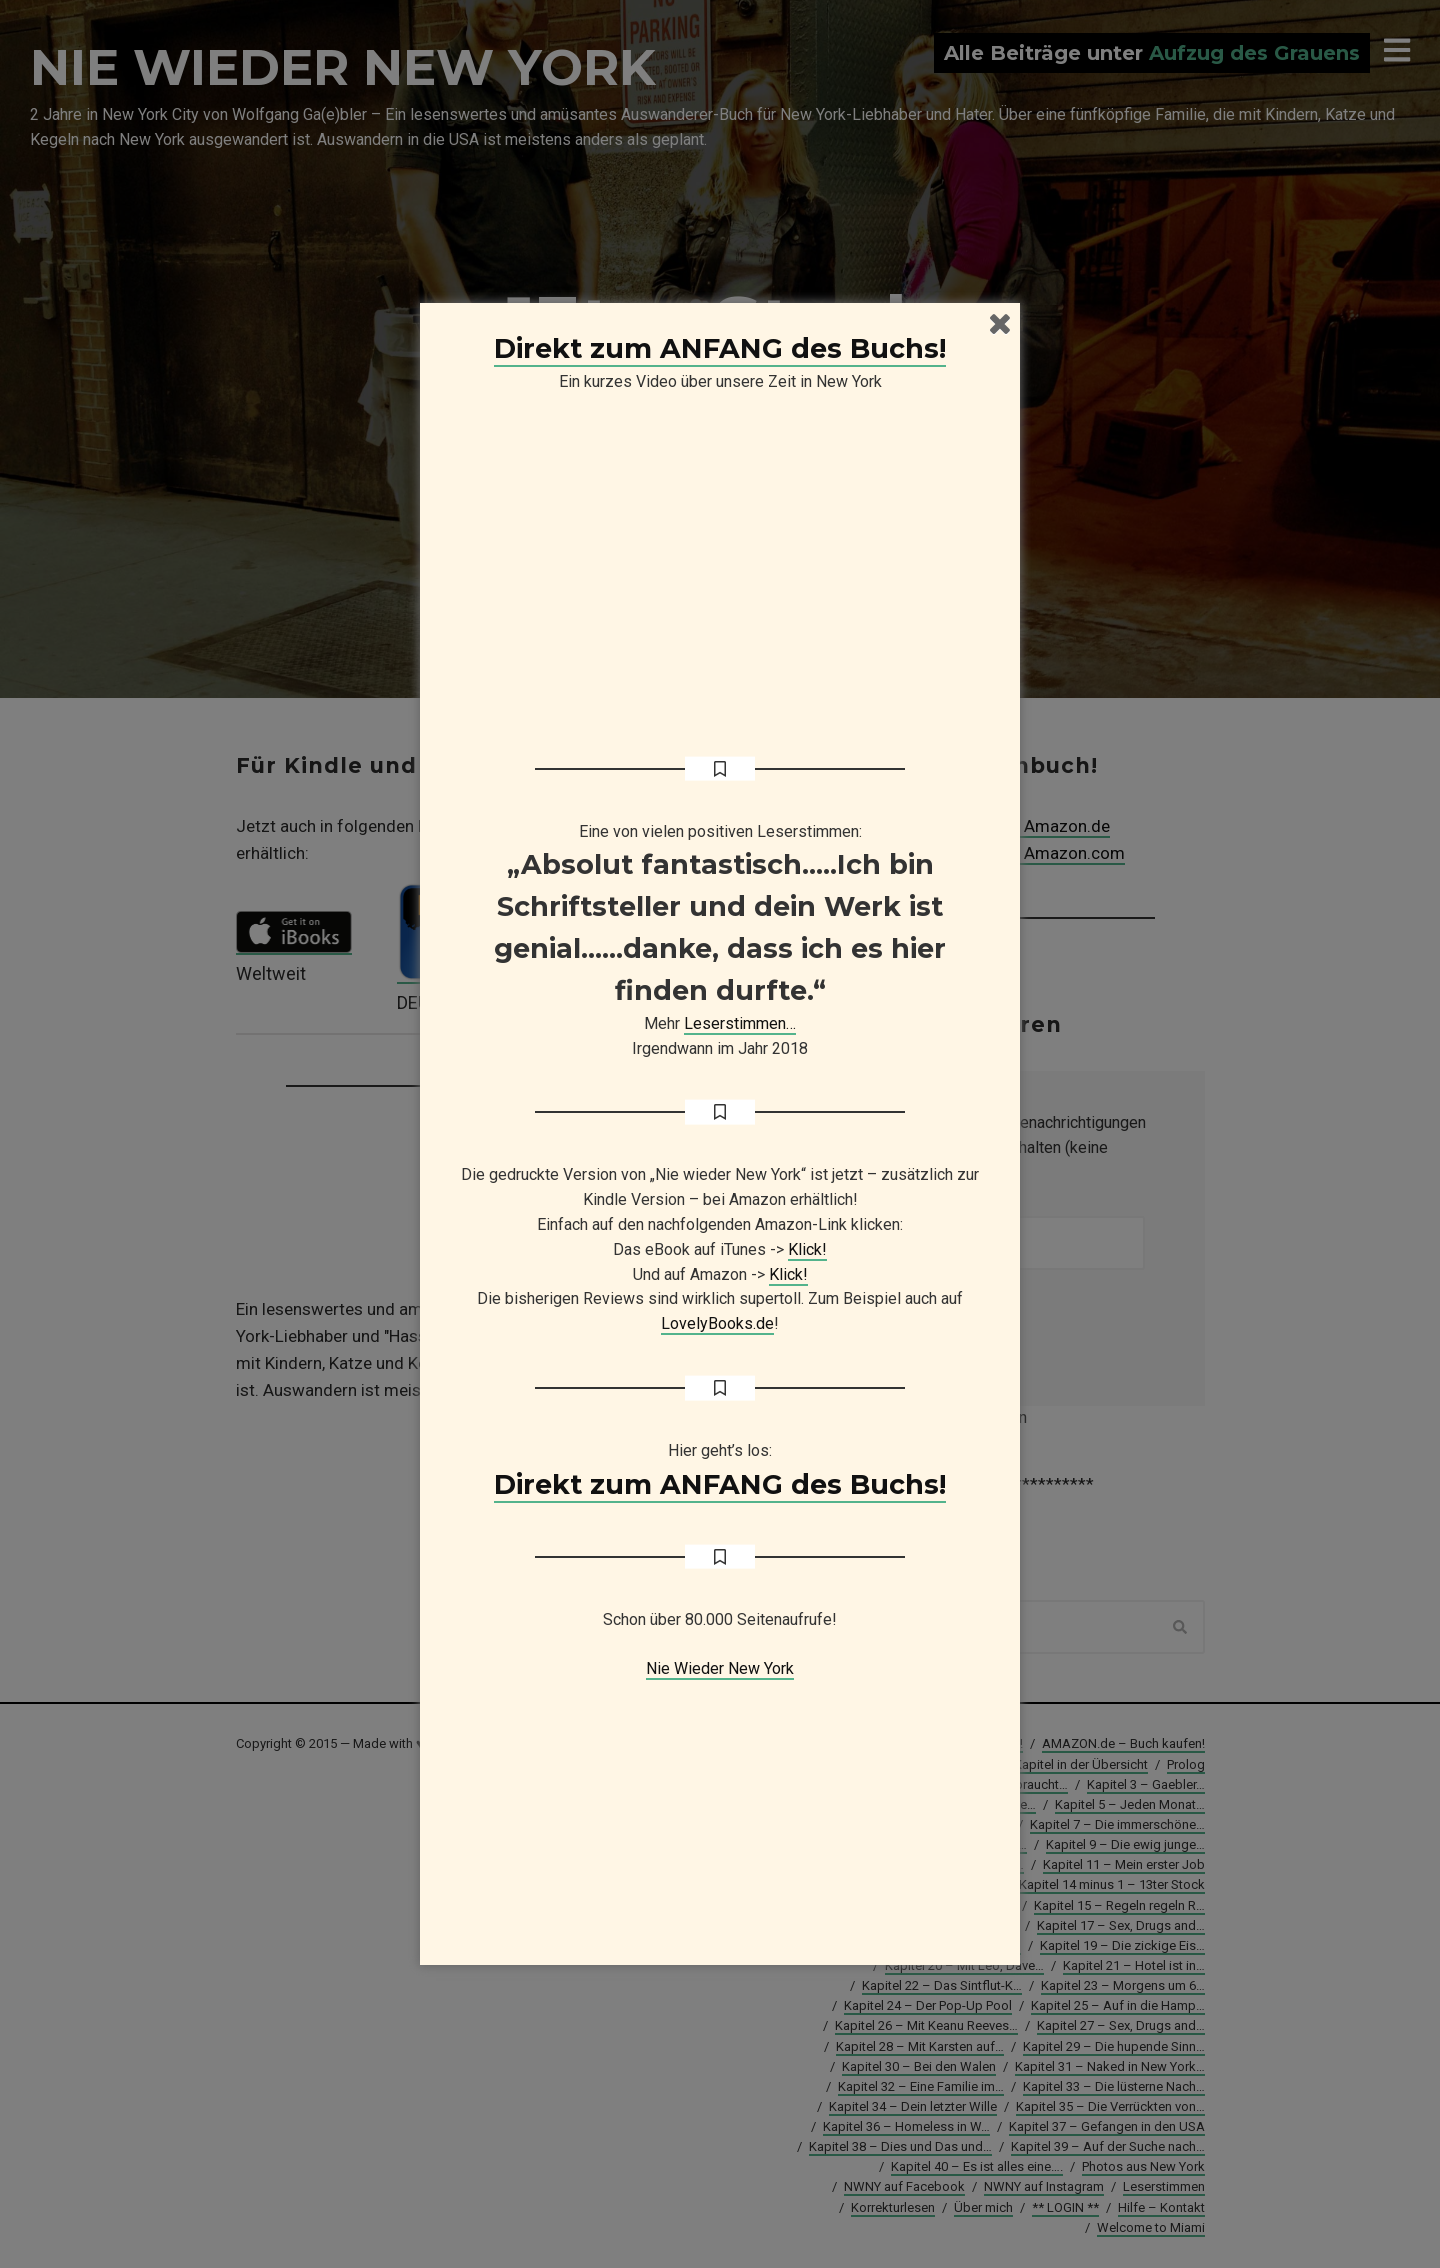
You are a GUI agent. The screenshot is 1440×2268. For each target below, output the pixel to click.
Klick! (807, 1249)
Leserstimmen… (740, 1023)
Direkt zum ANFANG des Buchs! (720, 348)
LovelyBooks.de (717, 1323)
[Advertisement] (720, 1807)
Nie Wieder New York (720, 1668)
